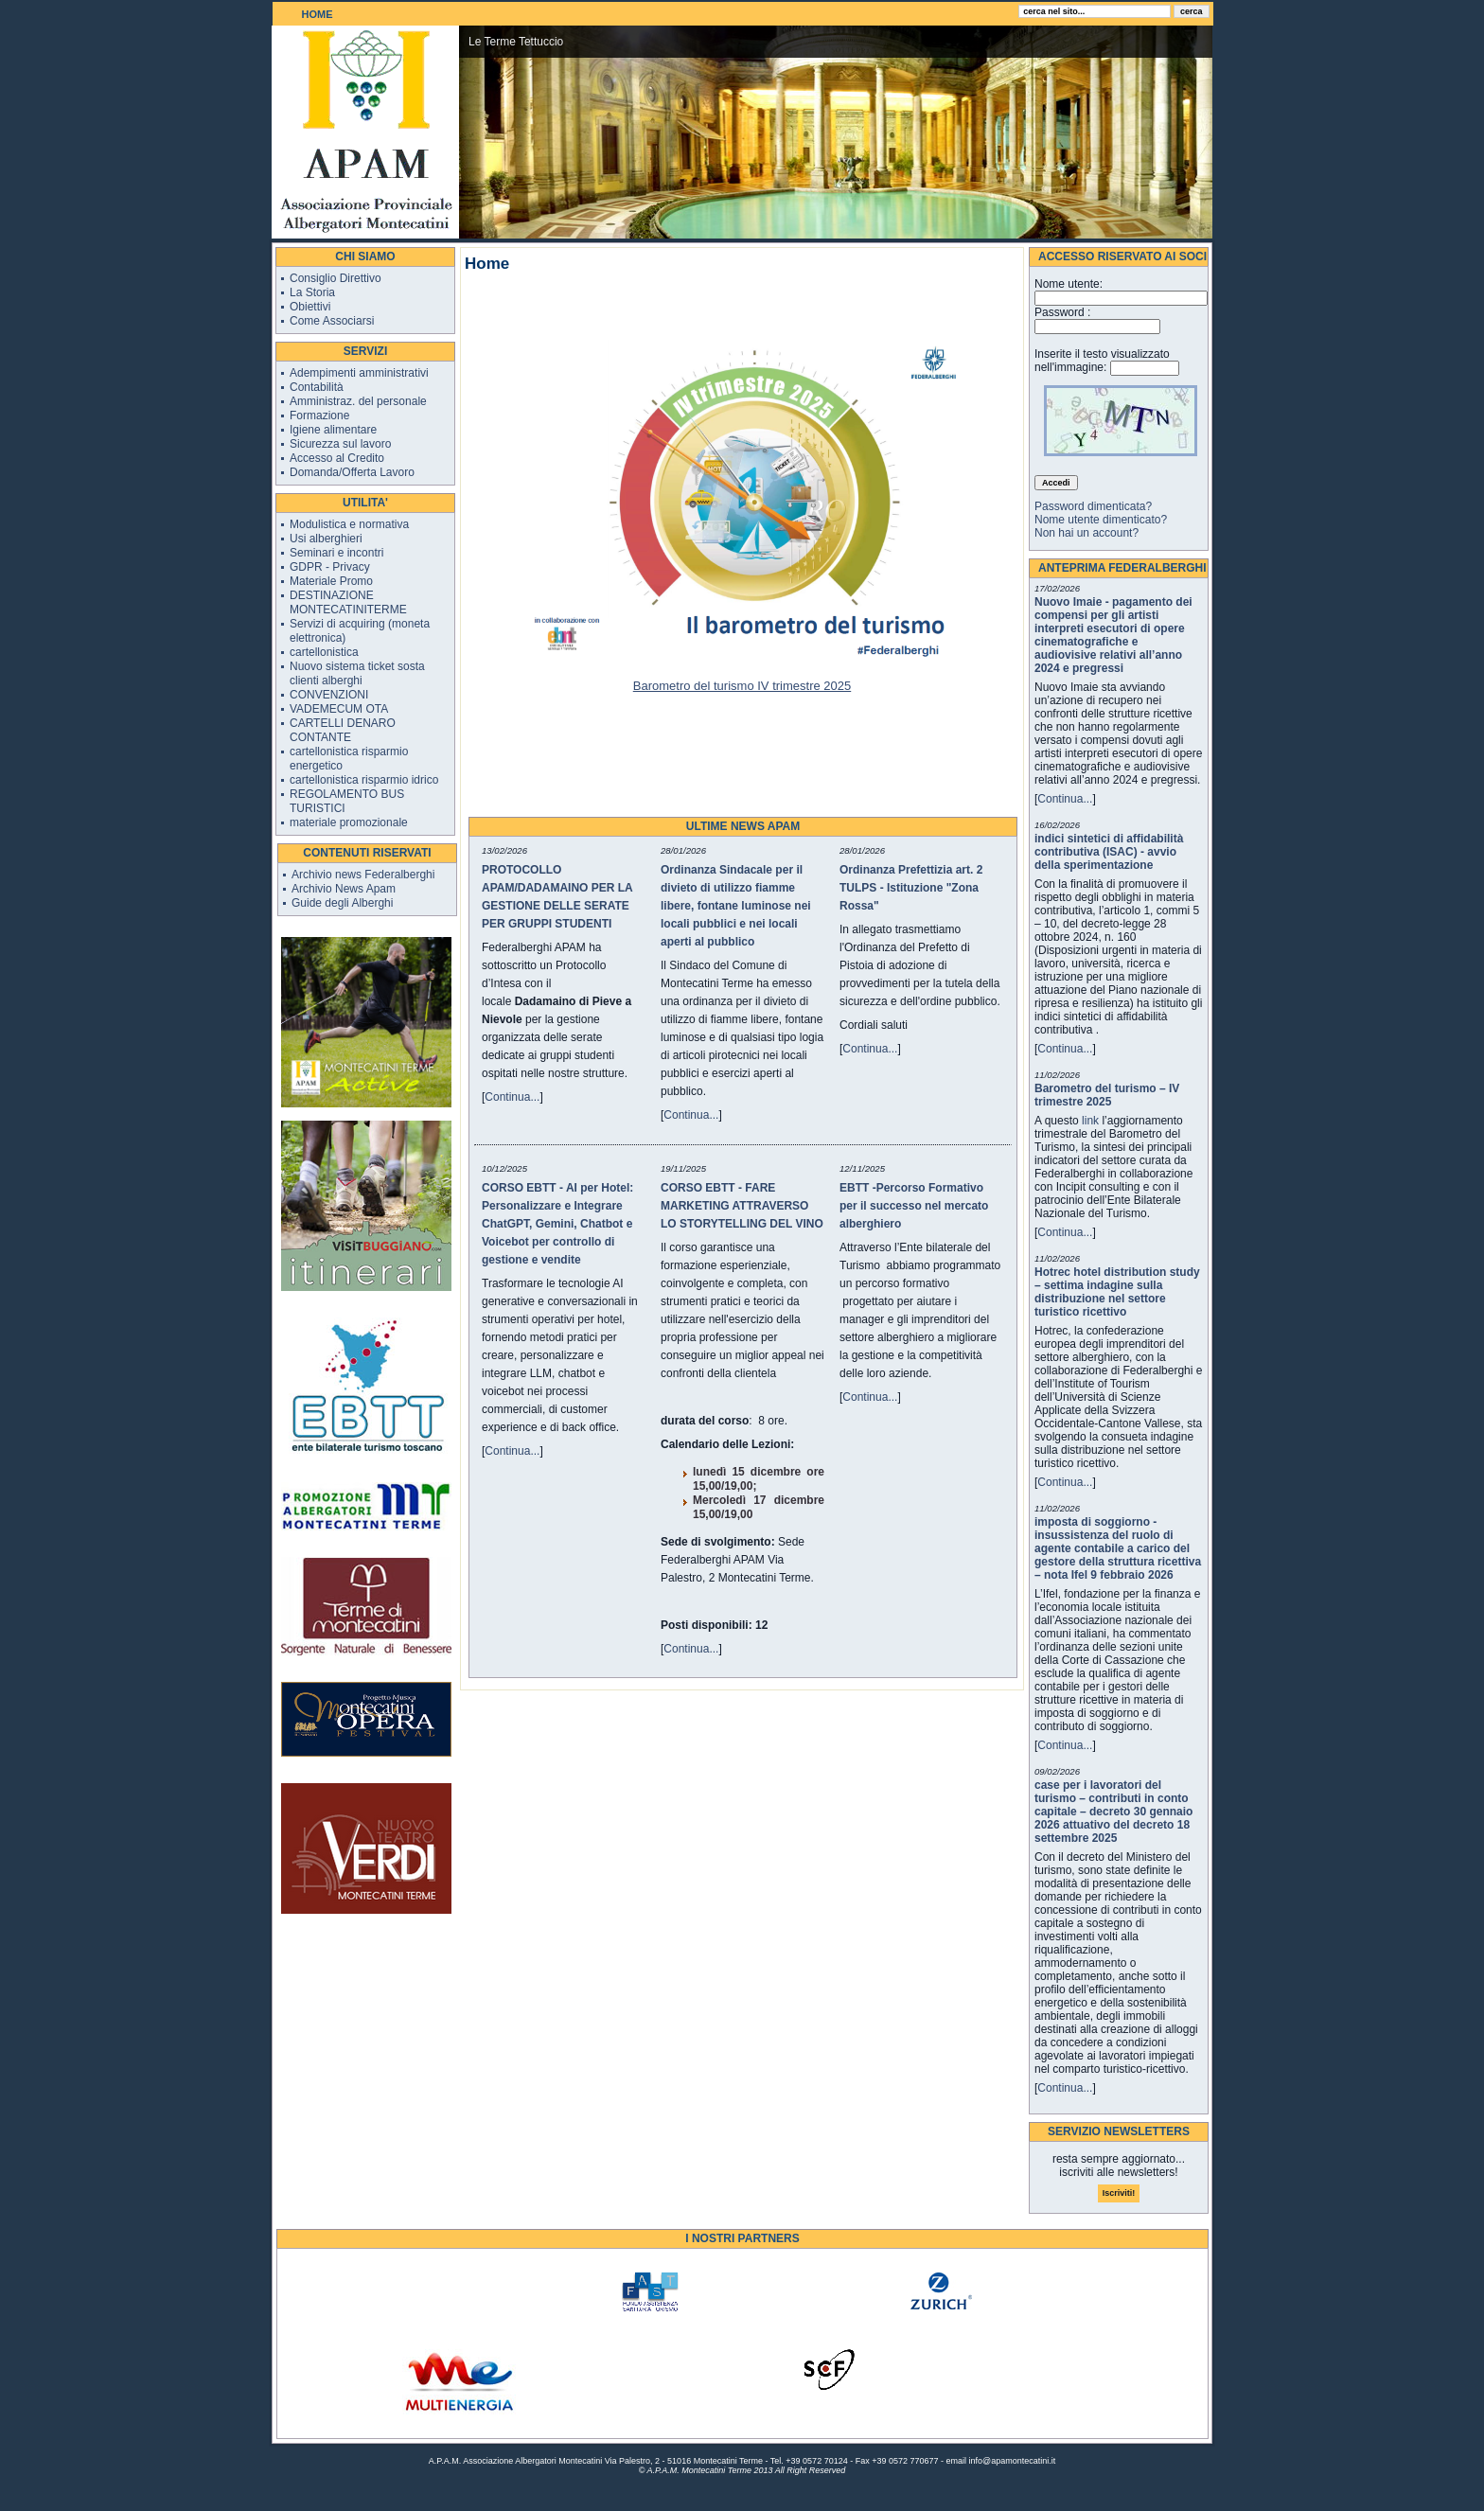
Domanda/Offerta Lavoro (352, 472)
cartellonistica (324, 652)
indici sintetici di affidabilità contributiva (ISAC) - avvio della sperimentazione (1108, 852)
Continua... (512, 1097)
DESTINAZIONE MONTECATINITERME (348, 602)
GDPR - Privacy (330, 567)
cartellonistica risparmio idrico (364, 780)
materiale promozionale (349, 822)
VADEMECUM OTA (339, 709)
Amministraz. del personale (358, 401)
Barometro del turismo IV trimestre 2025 (742, 686)
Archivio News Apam (344, 888)
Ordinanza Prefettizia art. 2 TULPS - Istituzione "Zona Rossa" (910, 887)
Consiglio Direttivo (335, 278)
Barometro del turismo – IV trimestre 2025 (1106, 1095)
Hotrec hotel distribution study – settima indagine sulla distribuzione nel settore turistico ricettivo (1117, 1291)
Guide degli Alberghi (342, 903)
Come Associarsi (332, 320)
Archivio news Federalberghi (363, 874)
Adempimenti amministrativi (359, 373)
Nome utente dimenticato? (1100, 519)
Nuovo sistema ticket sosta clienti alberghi (357, 673)
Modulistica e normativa (349, 524)
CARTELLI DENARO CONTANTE (343, 730)
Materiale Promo (331, 581)
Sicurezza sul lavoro (340, 444)
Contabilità (317, 387)
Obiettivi (310, 306)
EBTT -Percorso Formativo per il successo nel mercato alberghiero (913, 1205)
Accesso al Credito (337, 458)
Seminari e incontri (336, 552)
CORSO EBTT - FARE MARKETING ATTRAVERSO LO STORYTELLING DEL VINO (742, 1205)
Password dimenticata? (1093, 506)
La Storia (312, 292)
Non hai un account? (1086, 532)
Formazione (319, 415)
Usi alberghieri (326, 538)
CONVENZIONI (329, 694)
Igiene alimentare (333, 429)
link (1090, 1120)
